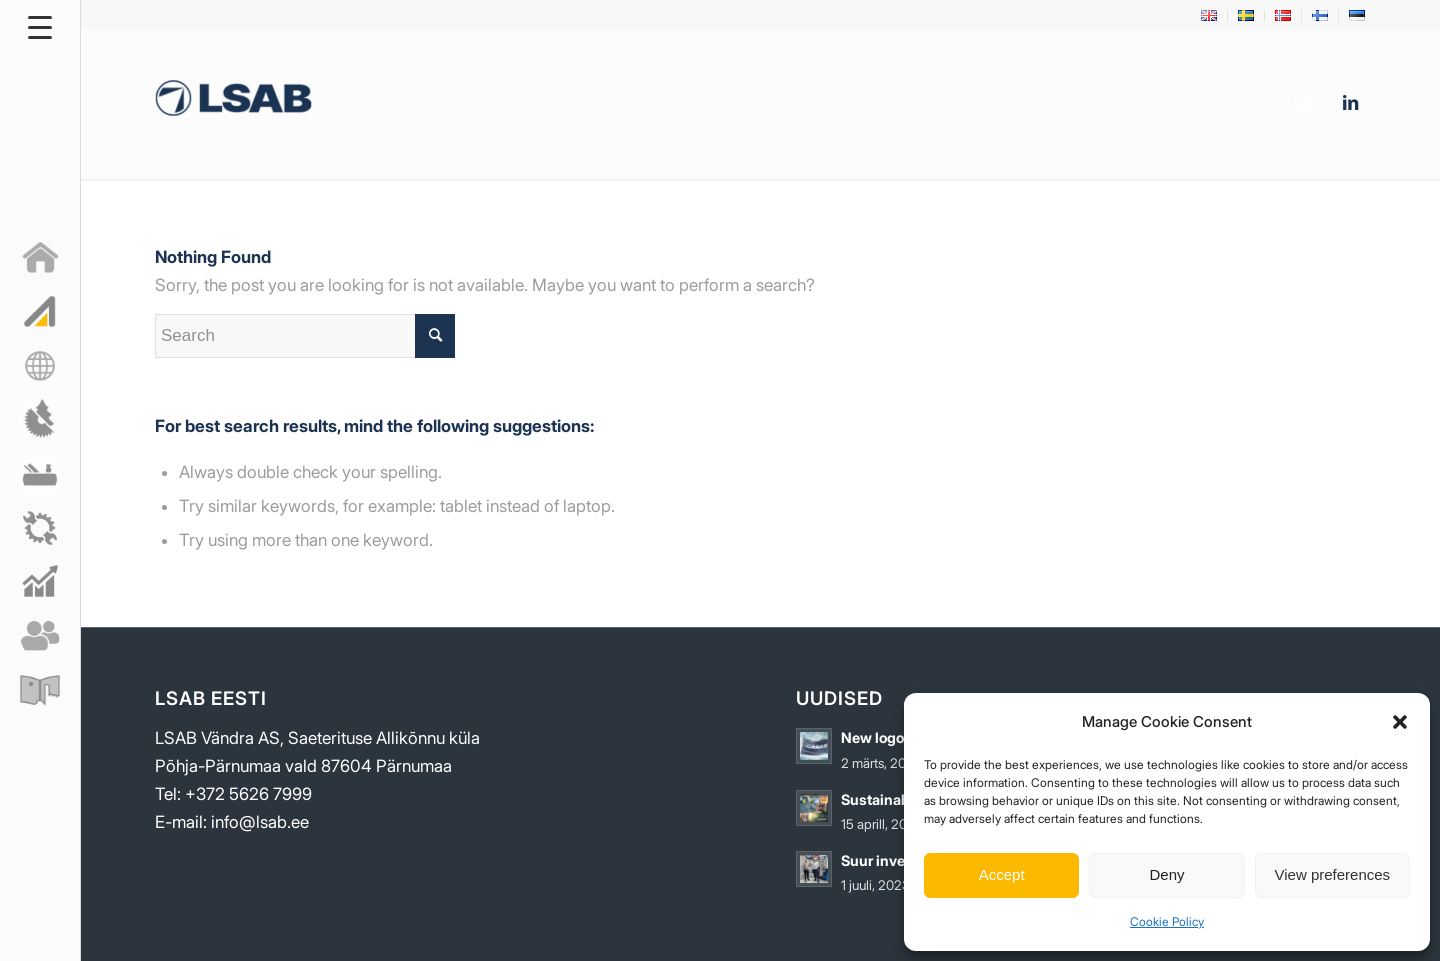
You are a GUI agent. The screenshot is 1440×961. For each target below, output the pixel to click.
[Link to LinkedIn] (1350, 103)
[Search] (1303, 104)
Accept (1002, 874)
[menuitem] (1209, 16)
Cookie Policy (1167, 921)
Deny (1166, 874)
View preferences (1333, 874)
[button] (1400, 722)
